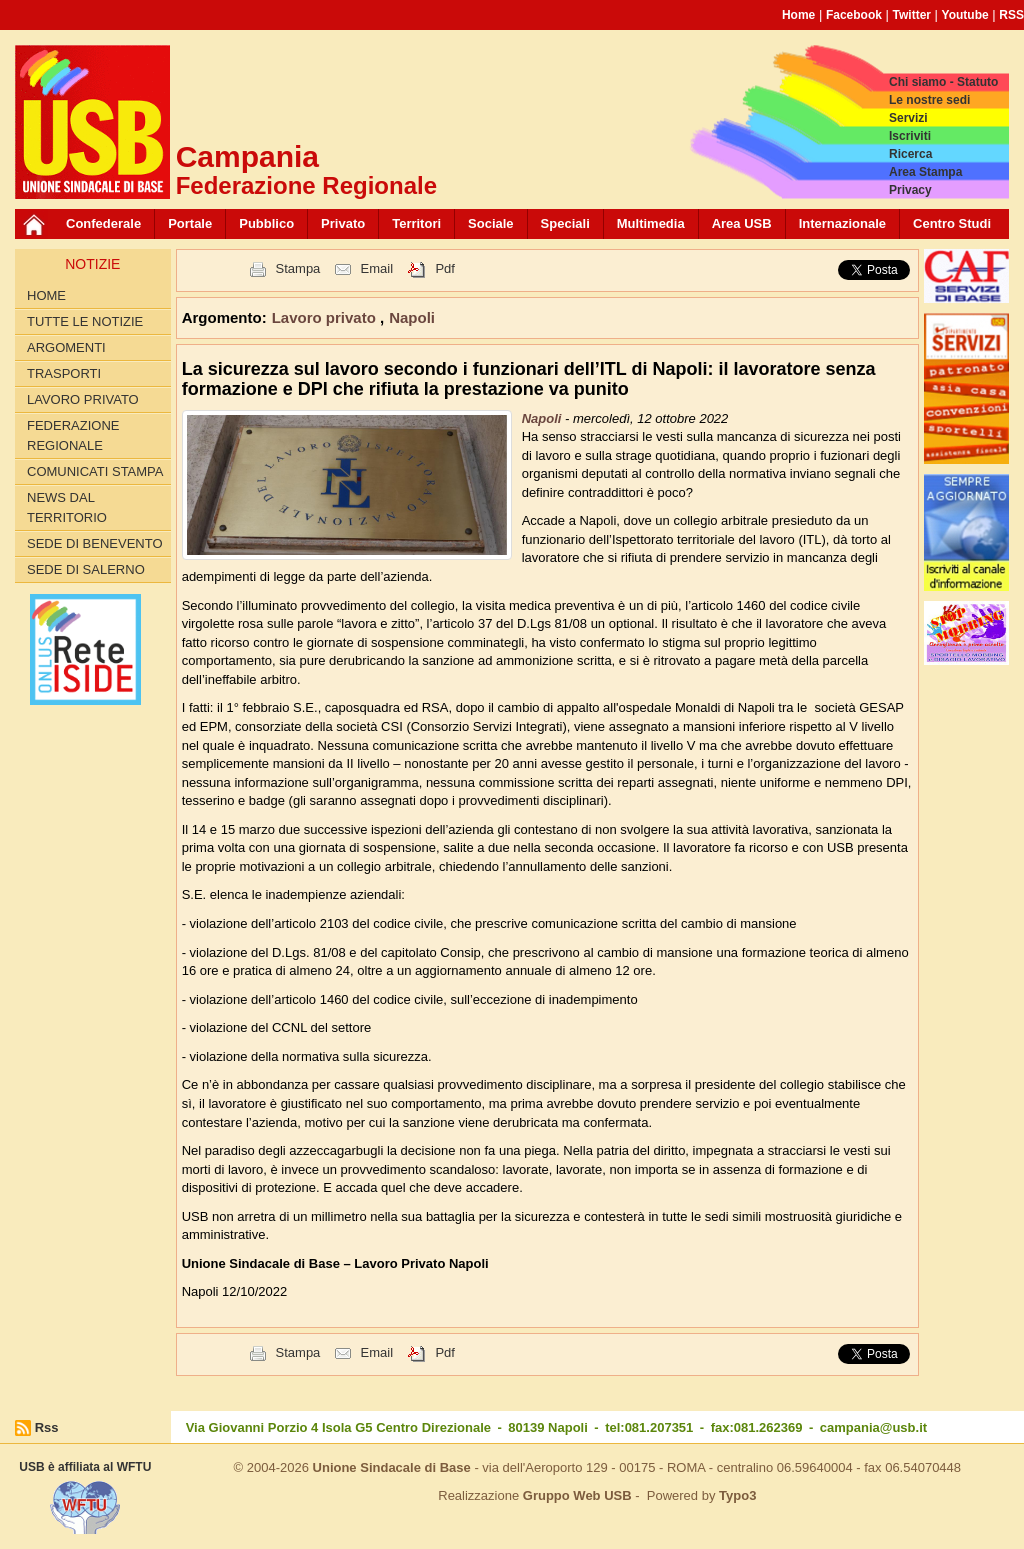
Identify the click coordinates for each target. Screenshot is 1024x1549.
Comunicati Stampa (95, 471)
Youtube (965, 15)
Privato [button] (343, 223)
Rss (47, 1427)
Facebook (854, 15)
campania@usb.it (873, 1427)
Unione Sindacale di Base (392, 1467)
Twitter (912, 15)
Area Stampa (925, 172)
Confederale (103, 223)
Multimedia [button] (651, 223)
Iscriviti (910, 136)
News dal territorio (67, 507)
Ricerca (910, 154)
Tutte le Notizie (85, 321)
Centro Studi (952, 223)
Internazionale (842, 223)
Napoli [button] (412, 317)
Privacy (910, 190)
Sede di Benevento (95, 543)
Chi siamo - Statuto (943, 82)
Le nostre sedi (929, 100)
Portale (190, 223)
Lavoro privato (83, 399)
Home (798, 15)
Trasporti (64, 373)
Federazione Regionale (73, 435)
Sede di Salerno (86, 569)
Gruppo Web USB (577, 1495)
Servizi (908, 118)
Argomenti (66, 347)
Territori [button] (416, 223)
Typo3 (737, 1495)
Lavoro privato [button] (326, 317)
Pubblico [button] (266, 223)
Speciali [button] (565, 223)
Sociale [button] (491, 223)
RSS (1011, 15)
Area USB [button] (742, 223)
